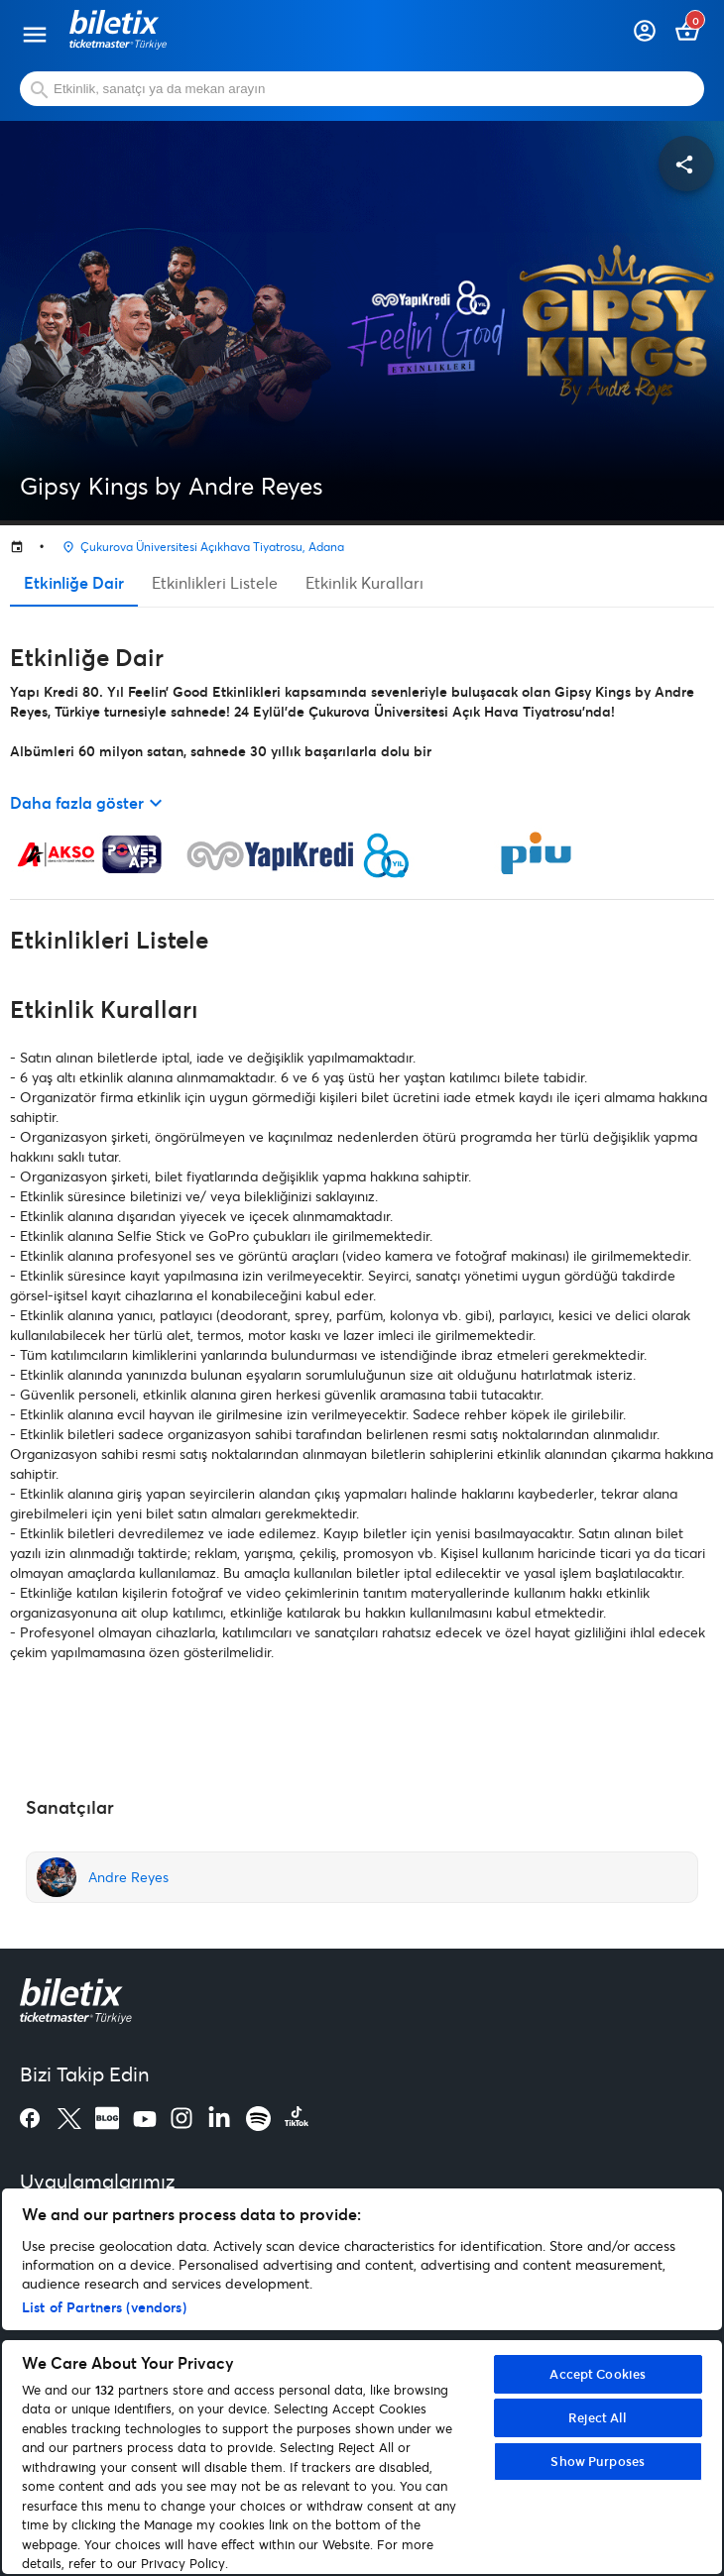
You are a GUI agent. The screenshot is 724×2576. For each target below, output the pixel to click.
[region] (362, 2381)
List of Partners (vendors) (104, 2306)
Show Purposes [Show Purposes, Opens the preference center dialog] (597, 2461)
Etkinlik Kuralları (364, 582)
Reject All (597, 2417)
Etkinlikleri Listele (215, 582)
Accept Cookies (597, 2374)
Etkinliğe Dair (74, 582)
